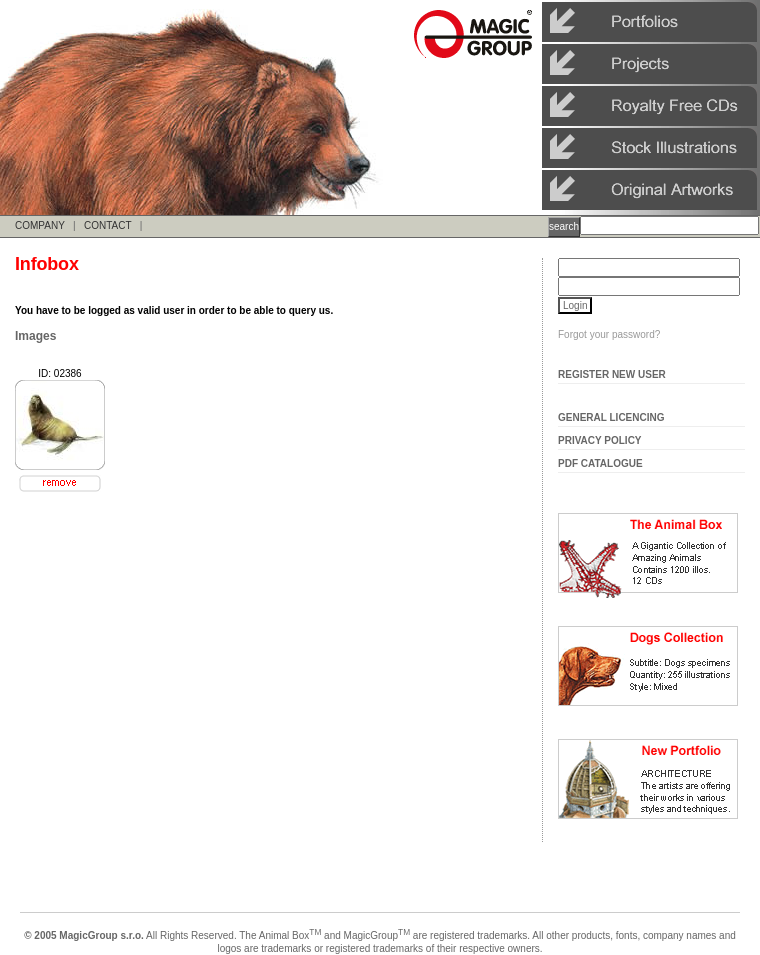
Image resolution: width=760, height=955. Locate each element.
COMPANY (40, 225)
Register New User (612, 374)
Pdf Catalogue (600, 463)
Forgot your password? (609, 334)
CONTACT (107, 225)
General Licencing (611, 417)
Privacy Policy (600, 440)
